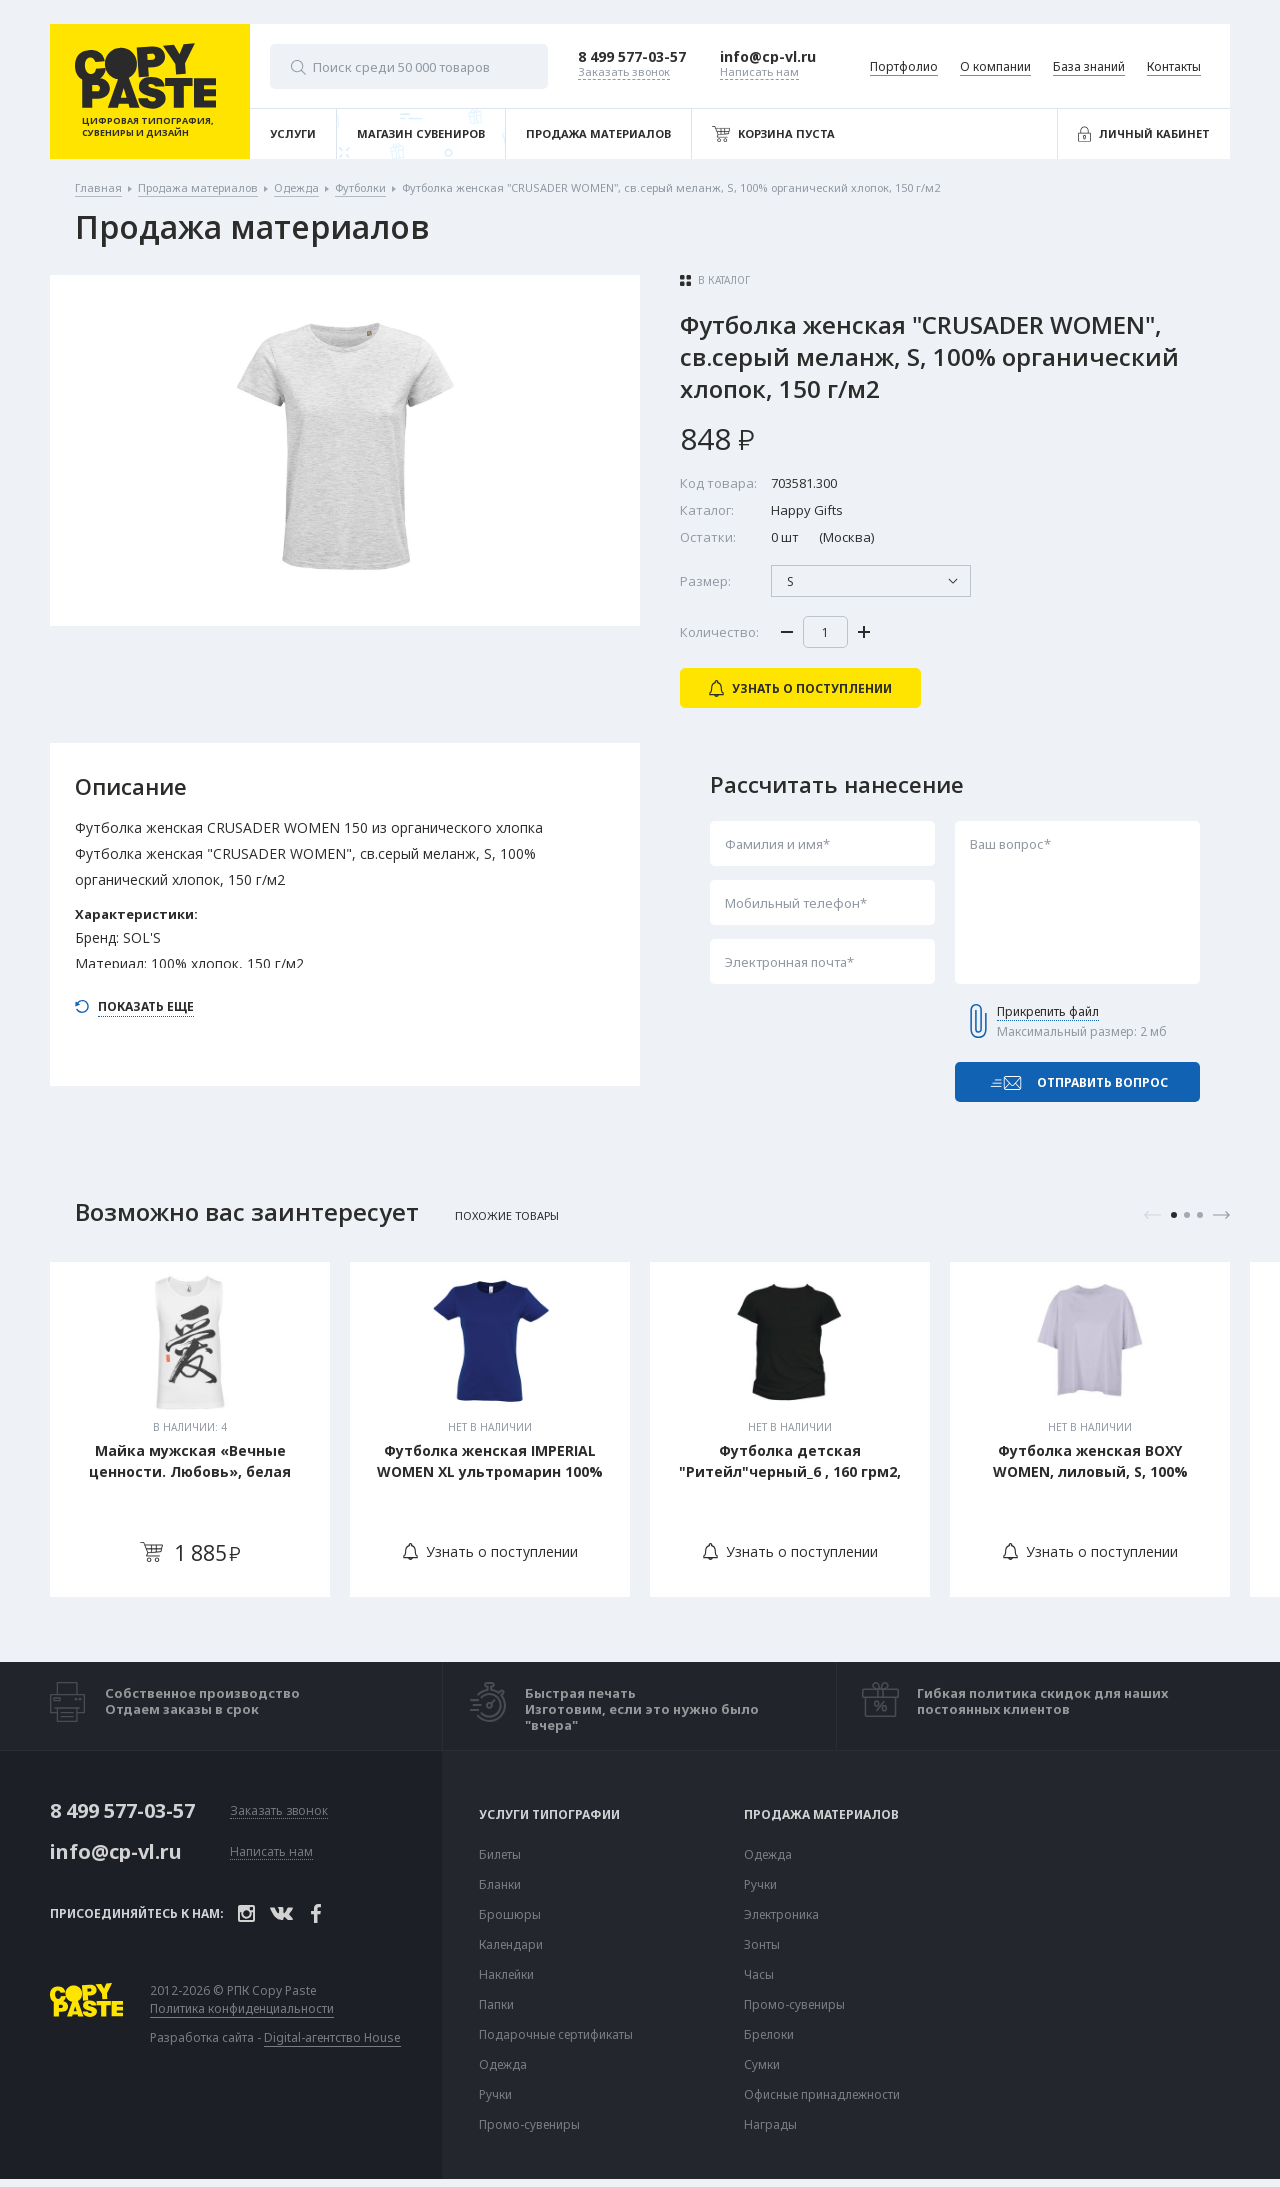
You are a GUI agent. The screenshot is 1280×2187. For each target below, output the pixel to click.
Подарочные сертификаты (556, 2035)
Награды (770, 2125)
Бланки (500, 1885)
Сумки (762, 2065)
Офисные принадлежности (822, 2095)
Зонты (762, 1945)
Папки (496, 2005)
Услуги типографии (549, 1815)
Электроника (781, 1915)
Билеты (500, 1855)
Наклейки (506, 1975)
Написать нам (271, 1852)
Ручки (495, 2095)
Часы (759, 1975)
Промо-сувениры (529, 2125)
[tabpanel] (190, 1429)
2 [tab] (1187, 1215)
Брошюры (510, 1915)
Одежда (503, 2065)
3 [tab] (1200, 1215)
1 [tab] (1174, 1215)
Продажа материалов (821, 1815)
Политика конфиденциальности (242, 2009)
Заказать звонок (279, 1811)
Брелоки (769, 2035)
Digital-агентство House (332, 2037)
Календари (511, 1945)
